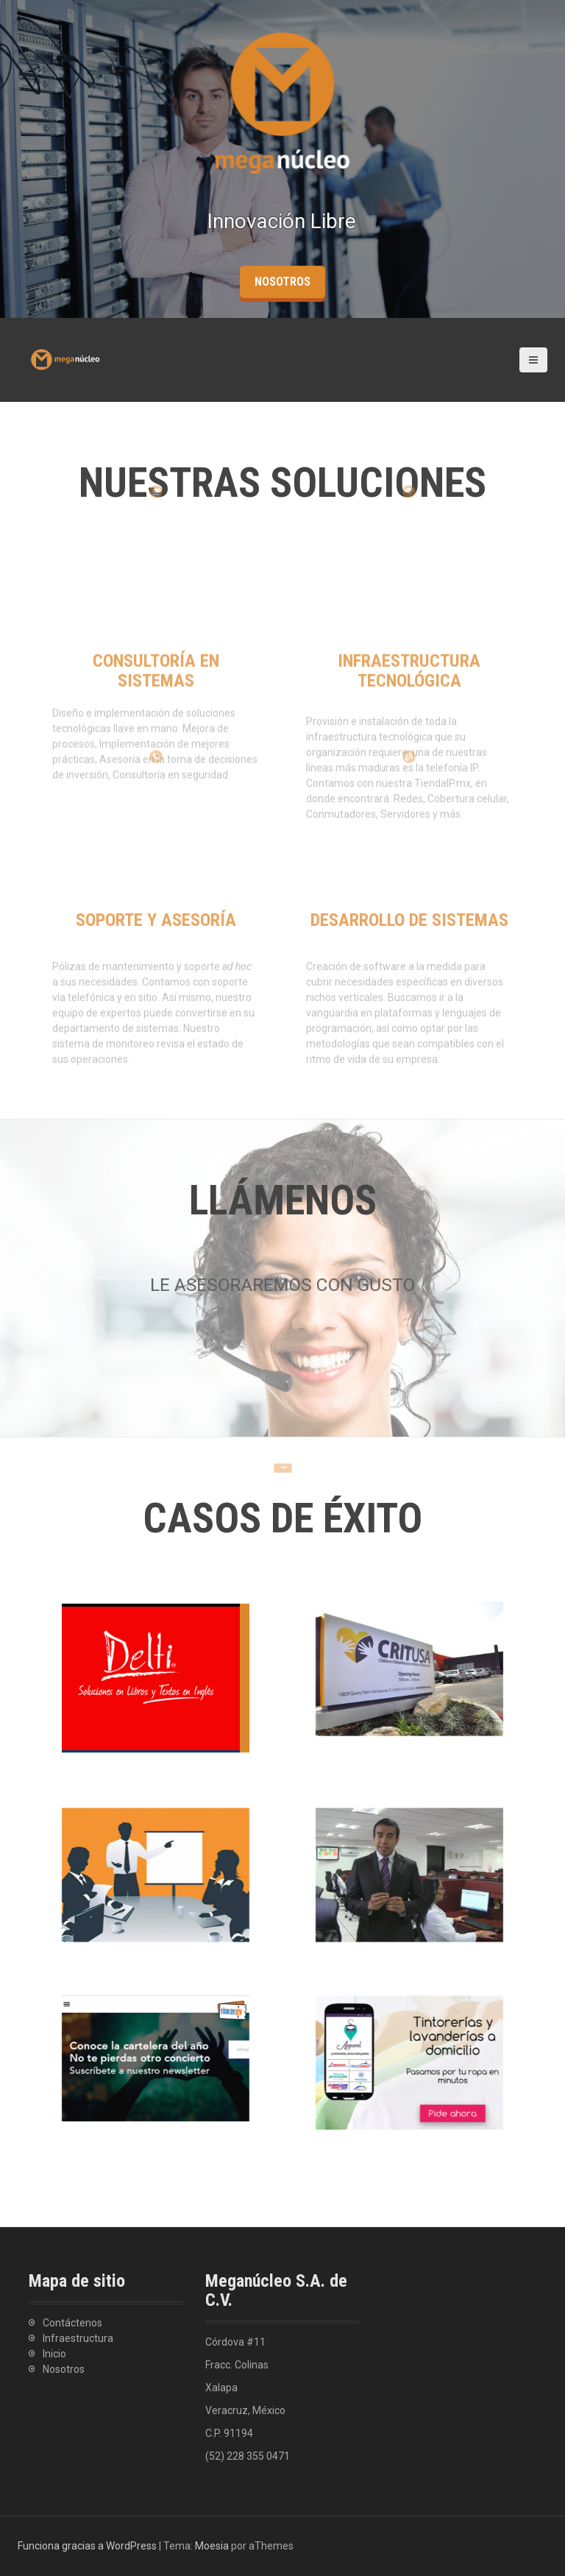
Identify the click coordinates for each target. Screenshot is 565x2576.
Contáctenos (72, 2323)
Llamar (282, 1445)
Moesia (212, 2546)
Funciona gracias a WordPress (87, 2546)
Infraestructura (78, 2338)
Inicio (54, 2354)
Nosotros (64, 2369)
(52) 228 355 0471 (247, 2456)
